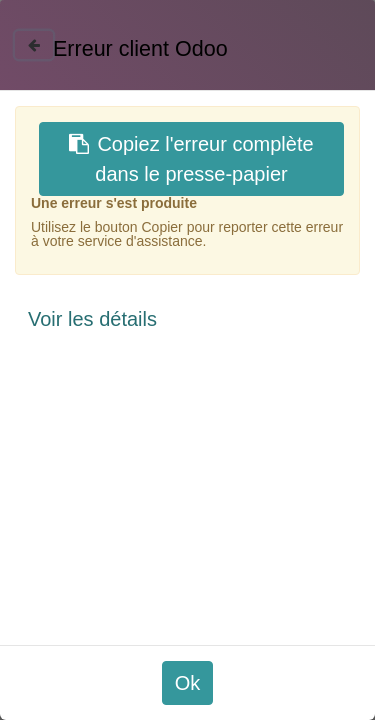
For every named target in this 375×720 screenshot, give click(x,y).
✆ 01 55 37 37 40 (314, 422)
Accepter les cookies (254, 687)
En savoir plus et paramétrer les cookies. (214, 628)
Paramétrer (90, 687)
